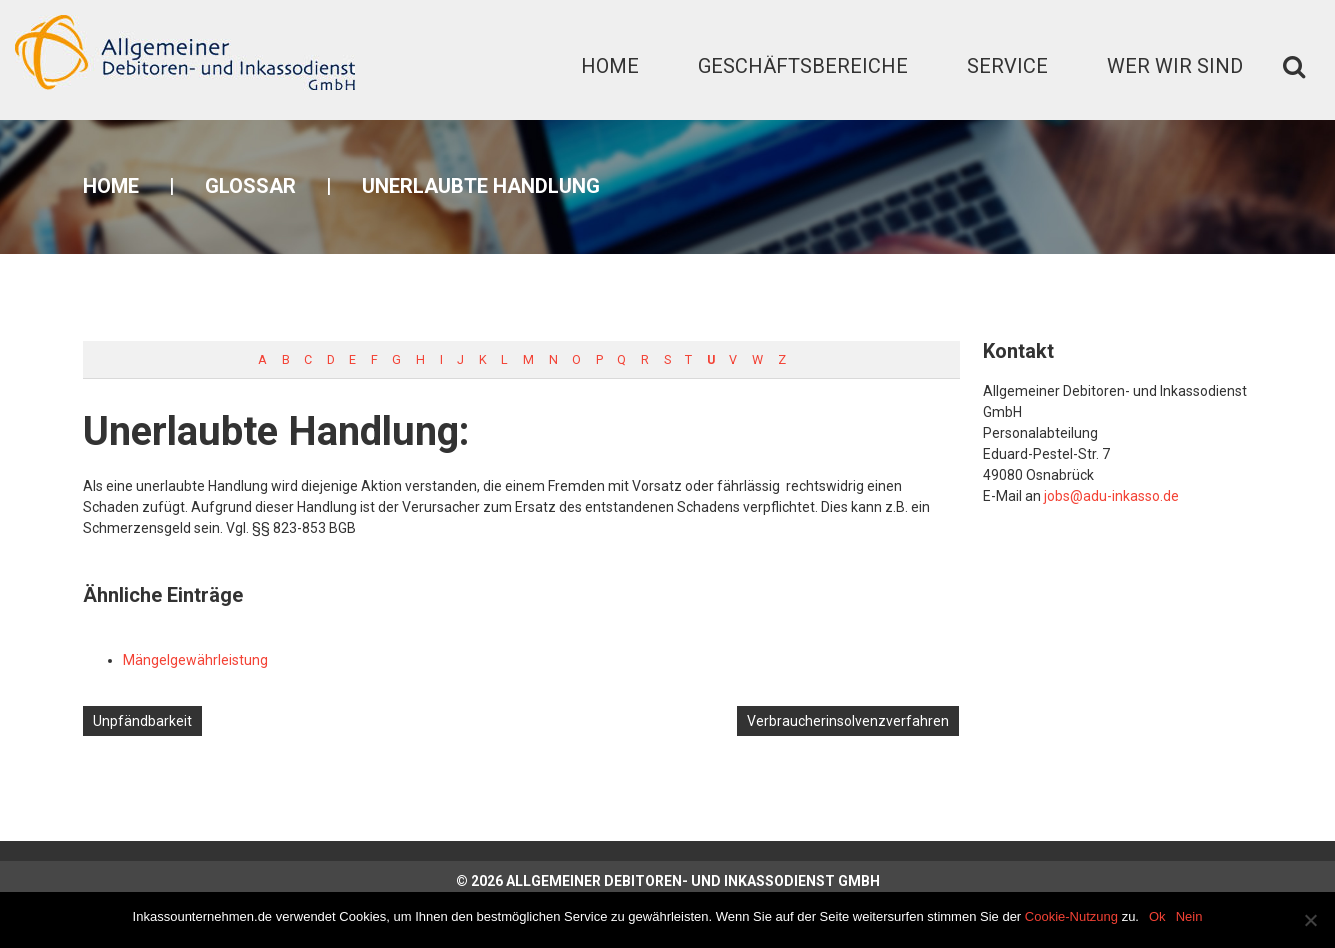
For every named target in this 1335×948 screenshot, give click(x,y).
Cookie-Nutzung (1071, 916)
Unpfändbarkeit (142, 721)
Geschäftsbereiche (803, 66)
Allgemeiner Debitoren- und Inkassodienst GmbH (693, 881)
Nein (1189, 916)
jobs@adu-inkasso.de (1111, 496)
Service (1007, 66)
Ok (1157, 916)
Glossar (250, 186)
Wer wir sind (1175, 66)
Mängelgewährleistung (195, 660)
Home (610, 66)
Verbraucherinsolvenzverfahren (848, 721)
